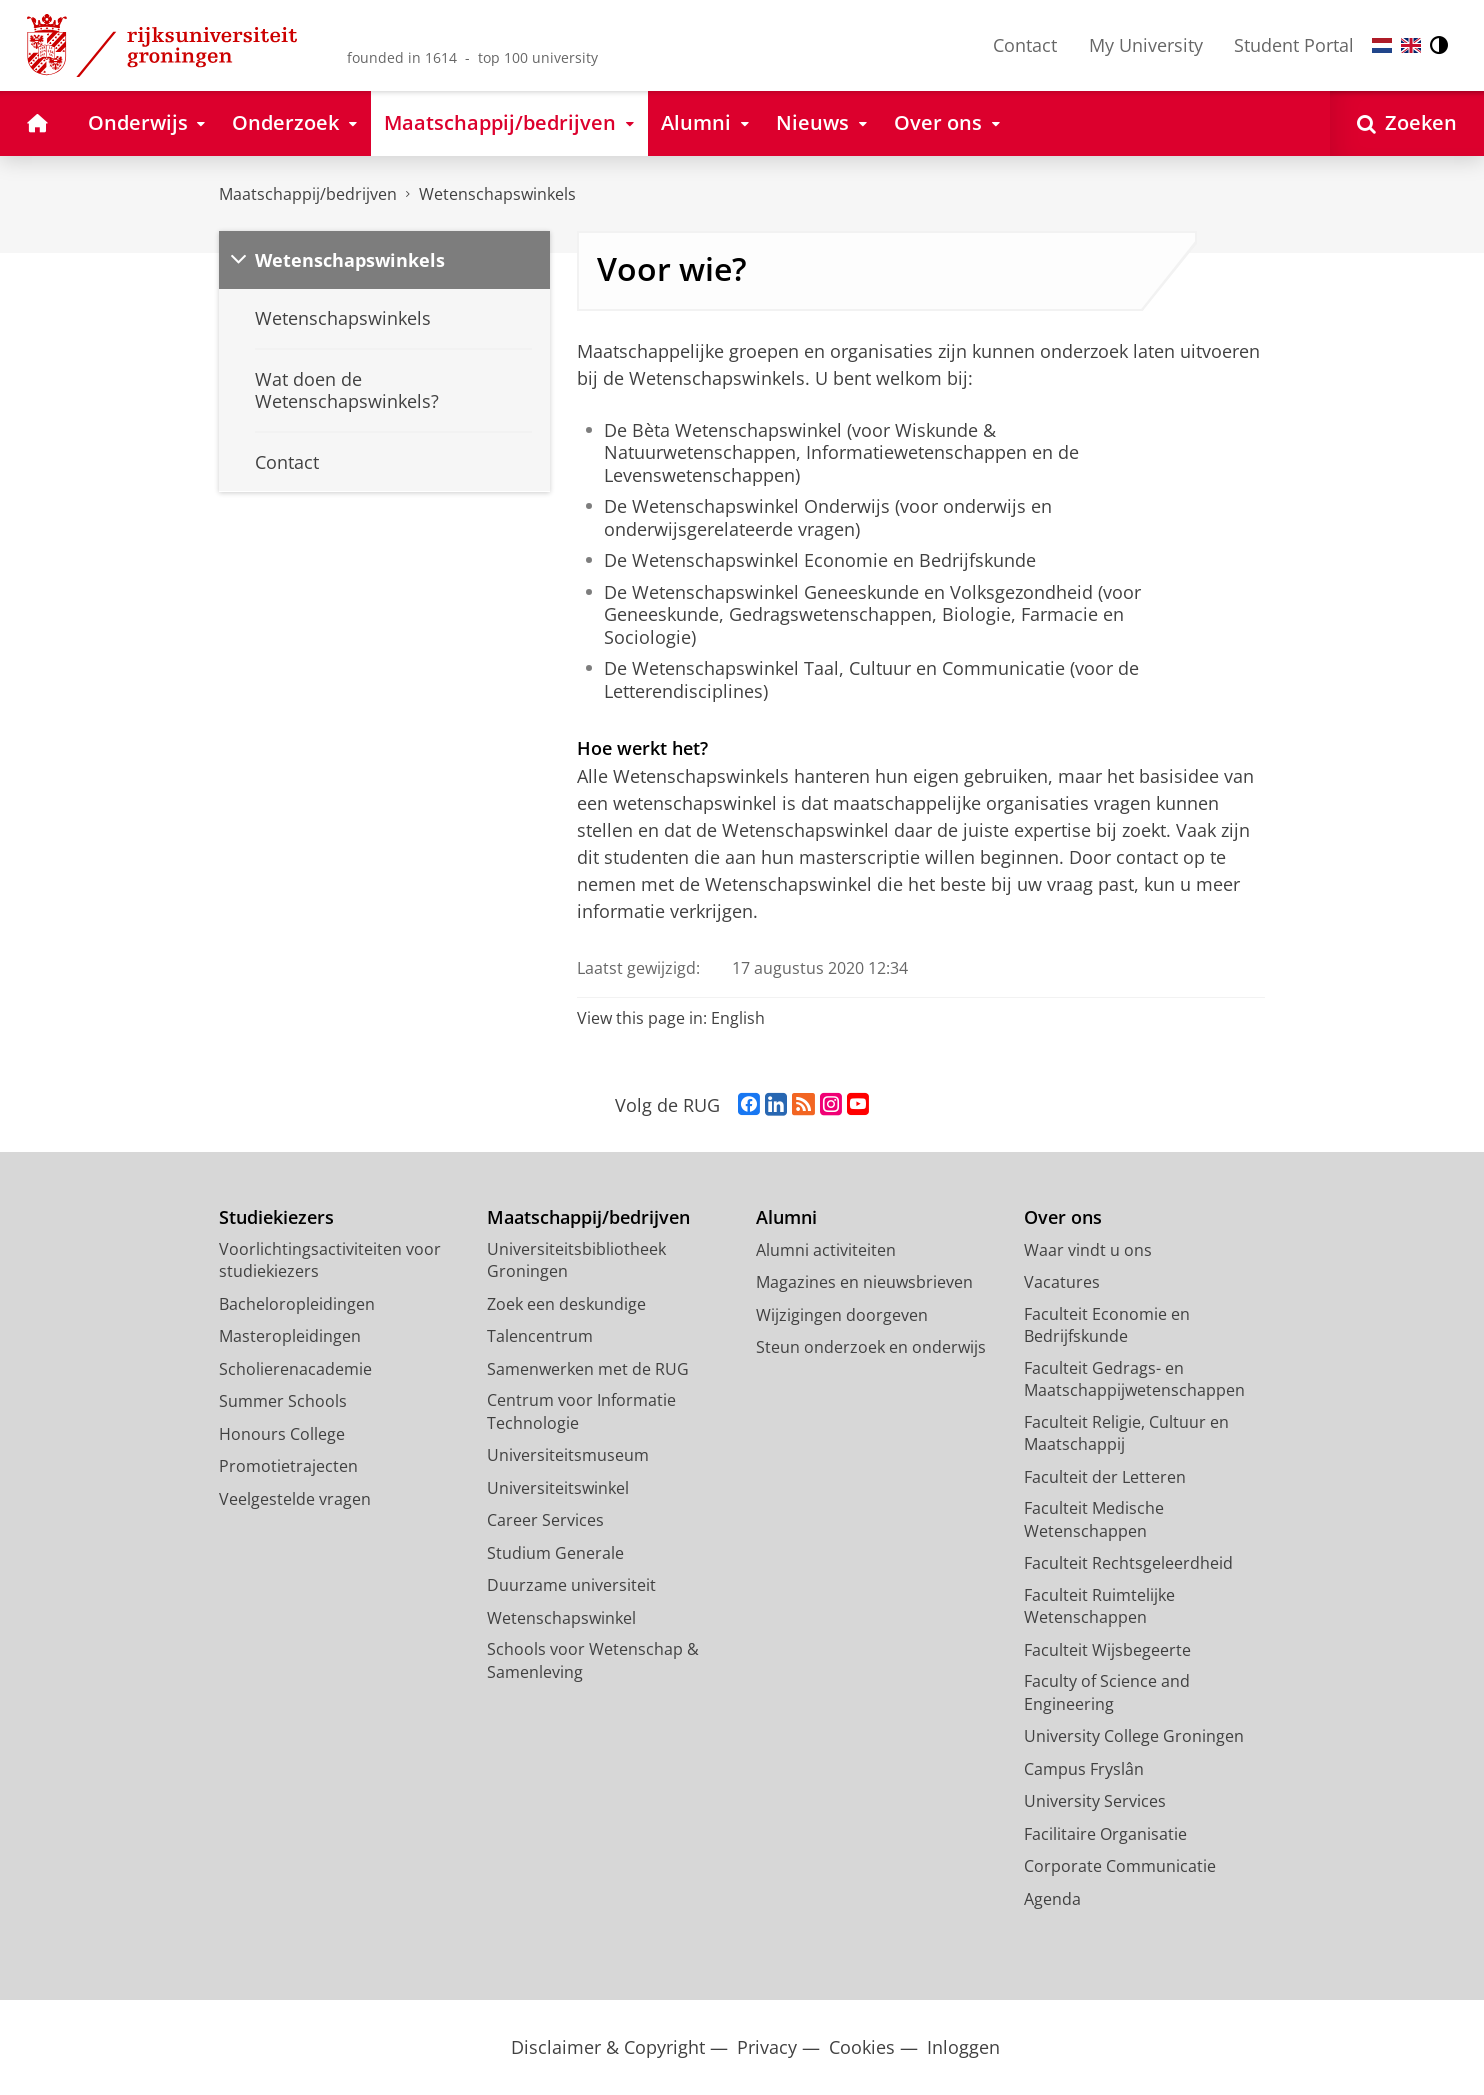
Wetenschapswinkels (497, 194)
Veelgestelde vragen (295, 1499)
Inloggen (963, 2047)
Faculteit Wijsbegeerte (1107, 1650)
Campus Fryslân (1084, 1769)
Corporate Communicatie (1120, 1866)
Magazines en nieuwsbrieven (864, 1282)
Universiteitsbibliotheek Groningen (576, 1260)
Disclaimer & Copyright (608, 2047)
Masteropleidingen (290, 1336)
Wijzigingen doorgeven (842, 1315)
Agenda (1052, 1899)
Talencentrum (540, 1336)
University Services (1095, 1801)
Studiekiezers (276, 1217)
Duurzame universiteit (571, 1585)
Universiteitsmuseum (568, 1455)
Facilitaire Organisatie (1105, 1834)
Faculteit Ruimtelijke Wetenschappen (1099, 1606)
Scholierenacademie (295, 1369)
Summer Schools (283, 1401)
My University (1146, 45)
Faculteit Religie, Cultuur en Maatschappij (1126, 1433)
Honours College (282, 1434)
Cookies (862, 2047)
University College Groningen (1134, 1736)
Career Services (545, 1520)
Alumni (786, 1217)
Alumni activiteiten (826, 1250)
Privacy (767, 2047)
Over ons (1063, 1217)
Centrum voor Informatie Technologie (581, 1411)
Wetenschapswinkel (561, 1618)
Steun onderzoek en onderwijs (871, 1347)
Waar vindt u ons (1088, 1250)
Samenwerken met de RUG (588, 1369)
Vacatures (1062, 1282)
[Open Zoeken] (1407, 123)
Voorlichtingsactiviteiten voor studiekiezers (330, 1260)
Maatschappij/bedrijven (308, 194)
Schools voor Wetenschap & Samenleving (593, 1660)
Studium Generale (555, 1553)
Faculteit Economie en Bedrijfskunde (1107, 1325)
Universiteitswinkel (558, 1488)
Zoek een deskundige (566, 1304)
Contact (1025, 45)
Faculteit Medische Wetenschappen (1094, 1519)
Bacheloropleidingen (297, 1304)
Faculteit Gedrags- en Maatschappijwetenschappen (1134, 1379)
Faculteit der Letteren (1105, 1477)
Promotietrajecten (288, 1466)
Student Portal (1294, 45)
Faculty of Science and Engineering (1107, 1692)
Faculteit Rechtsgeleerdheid (1128, 1563)
